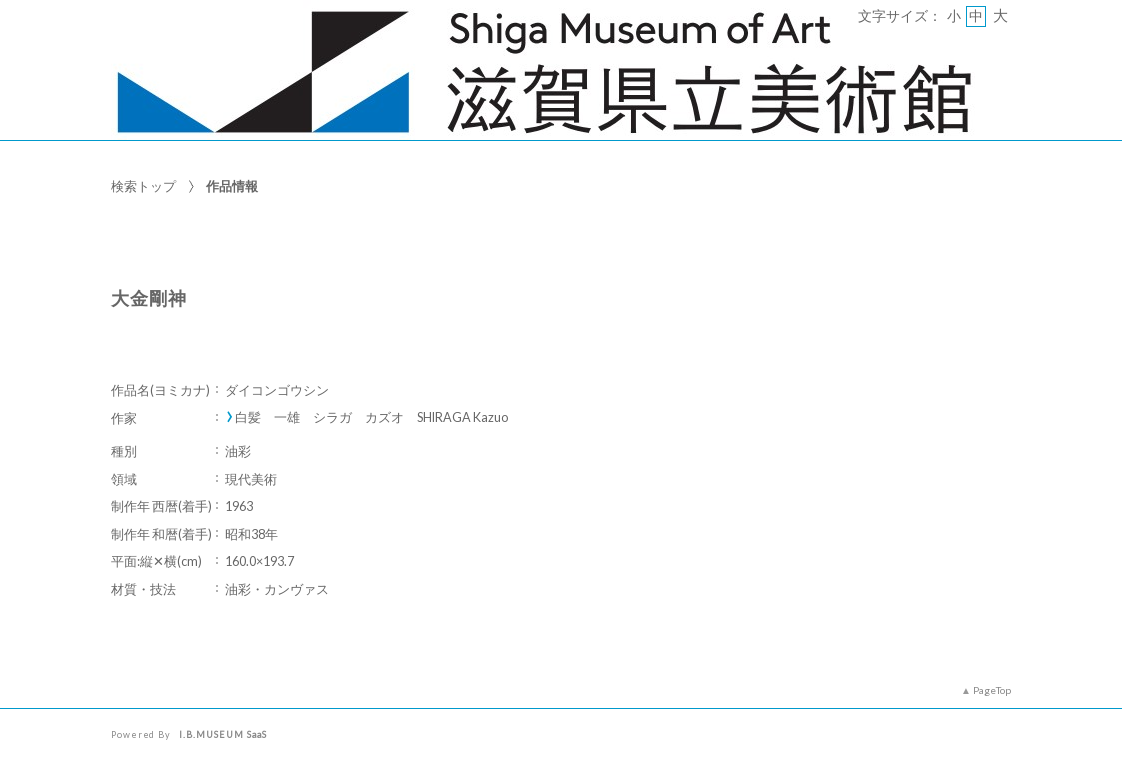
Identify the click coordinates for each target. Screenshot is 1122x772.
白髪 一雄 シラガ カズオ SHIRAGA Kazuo (371, 417)
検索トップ (143, 186)
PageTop (992, 690)
